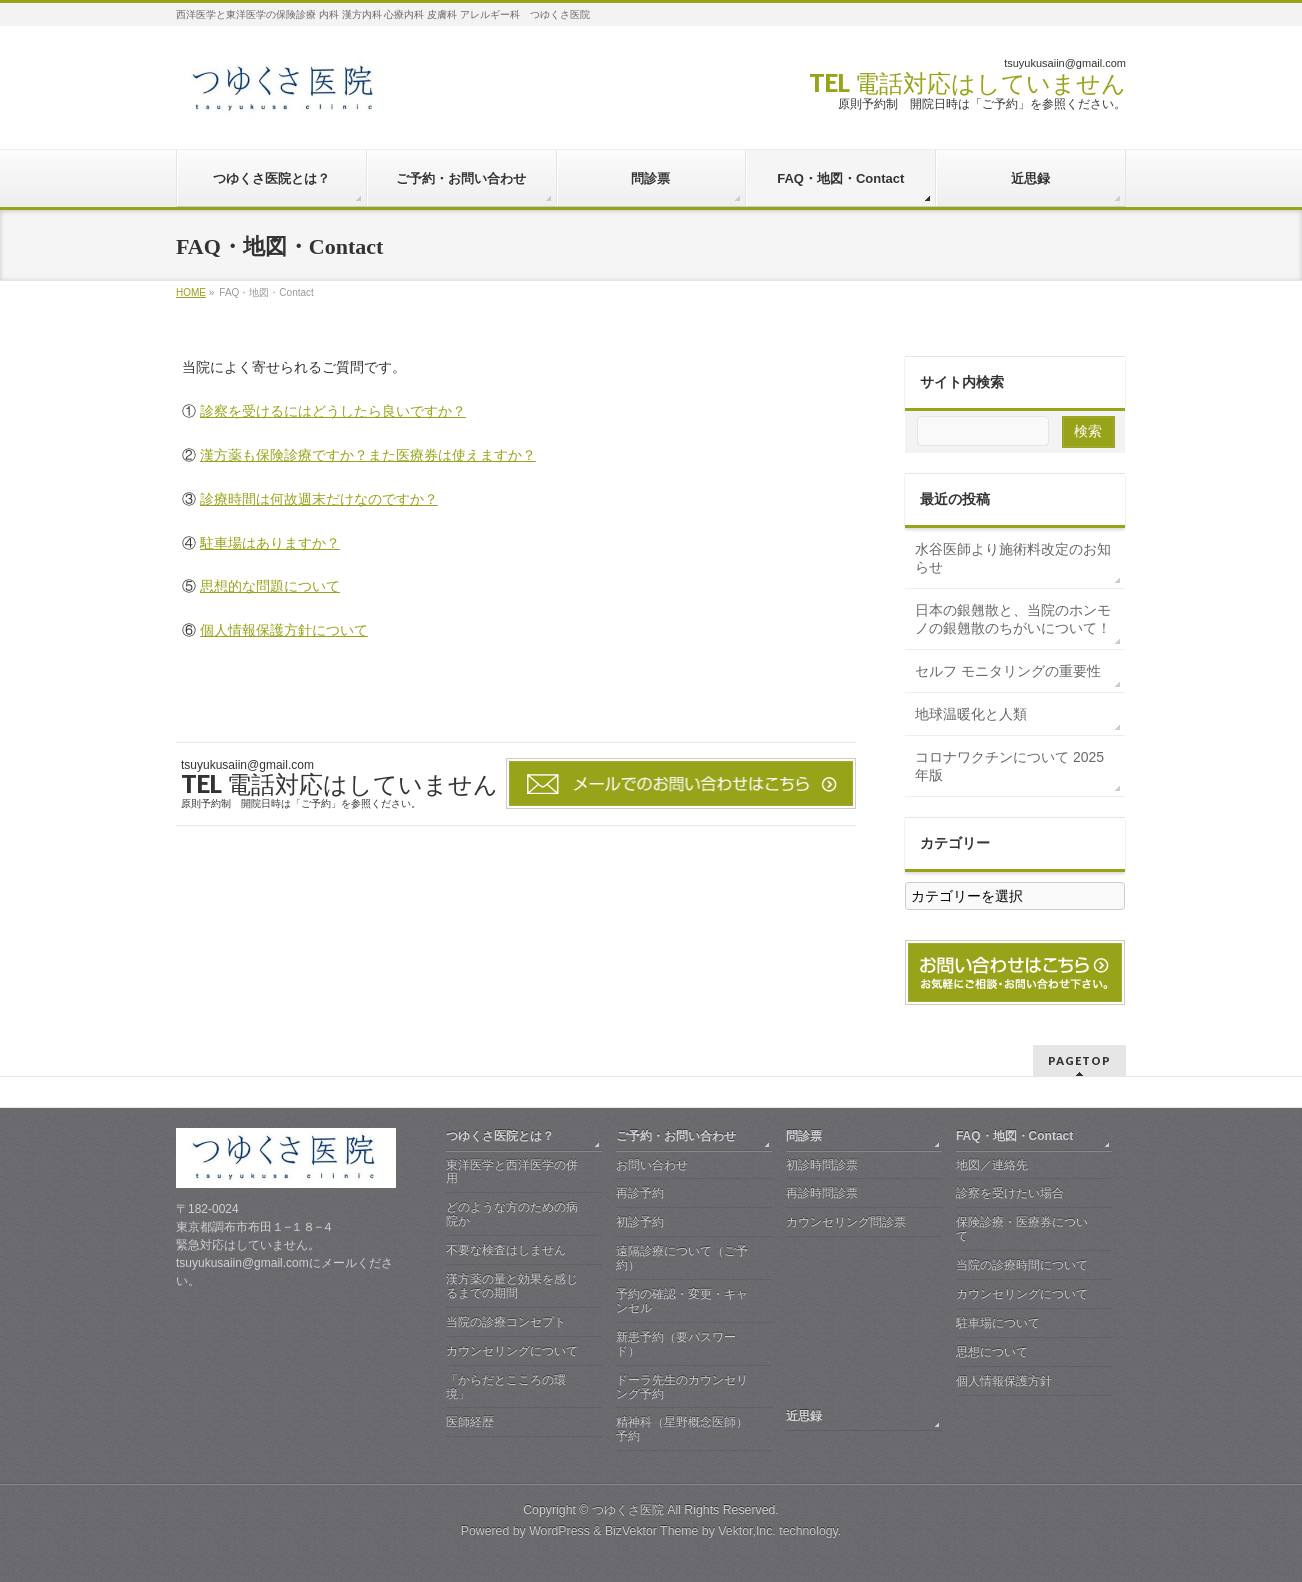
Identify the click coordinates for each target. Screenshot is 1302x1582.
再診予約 (640, 1193)
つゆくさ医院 (628, 1510)
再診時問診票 (822, 1193)
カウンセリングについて (512, 1351)
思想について (992, 1352)
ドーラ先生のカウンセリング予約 (682, 1387)
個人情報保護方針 (1004, 1381)
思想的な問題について (270, 586)
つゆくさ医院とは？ (500, 1136)
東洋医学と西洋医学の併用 (512, 1172)
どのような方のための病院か (512, 1214)
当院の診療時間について (1022, 1265)
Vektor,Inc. (747, 1531)
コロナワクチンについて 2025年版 (1009, 766)
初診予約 (640, 1222)
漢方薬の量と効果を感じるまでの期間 (512, 1286)
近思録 (804, 1416)
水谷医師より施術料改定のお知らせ (1013, 558)
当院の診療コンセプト (506, 1322)
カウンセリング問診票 (846, 1222)
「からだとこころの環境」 (506, 1387)
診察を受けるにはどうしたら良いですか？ (333, 411)
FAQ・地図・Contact (1014, 1136)
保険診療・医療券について (1022, 1229)
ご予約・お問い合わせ (676, 1136)
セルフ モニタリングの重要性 (1008, 671)
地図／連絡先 (992, 1165)
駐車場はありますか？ (270, 543)
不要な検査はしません (506, 1250)
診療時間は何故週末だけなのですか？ (319, 499)
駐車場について (998, 1323)
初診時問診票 (822, 1165)
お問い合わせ (652, 1165)
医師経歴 (470, 1422)
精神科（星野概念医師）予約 (682, 1429)
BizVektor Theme (652, 1531)
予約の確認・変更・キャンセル (682, 1301)
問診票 (804, 1136)
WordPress (559, 1531)
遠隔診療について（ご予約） (682, 1258)
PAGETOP (1079, 1060)
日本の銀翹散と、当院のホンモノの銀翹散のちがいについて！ (1013, 619)
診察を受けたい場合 (1010, 1193)
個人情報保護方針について (284, 630)
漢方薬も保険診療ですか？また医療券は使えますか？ (368, 455)
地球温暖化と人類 (971, 714)
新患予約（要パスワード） (676, 1344)
